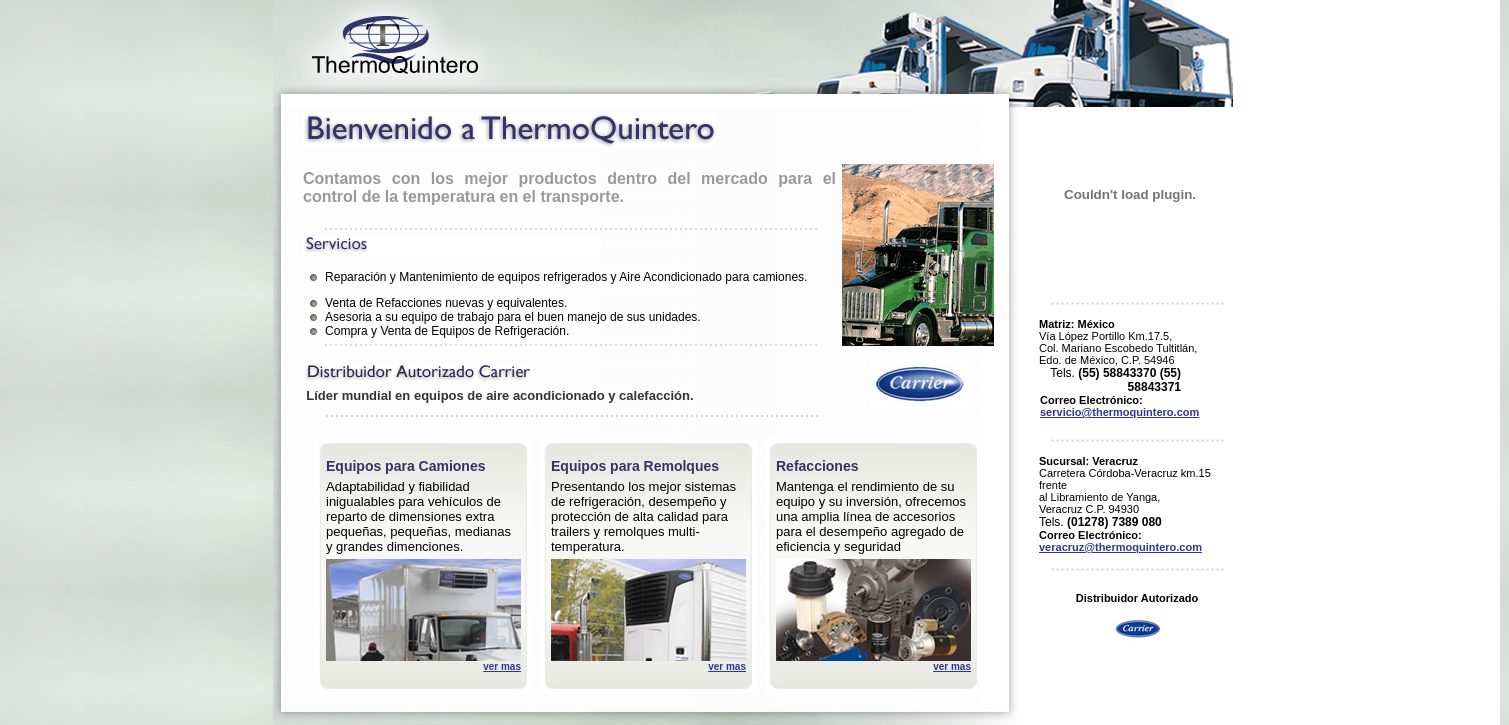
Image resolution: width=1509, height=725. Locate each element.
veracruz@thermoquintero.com (1120, 547)
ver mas (502, 666)
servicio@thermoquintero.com (1119, 412)
